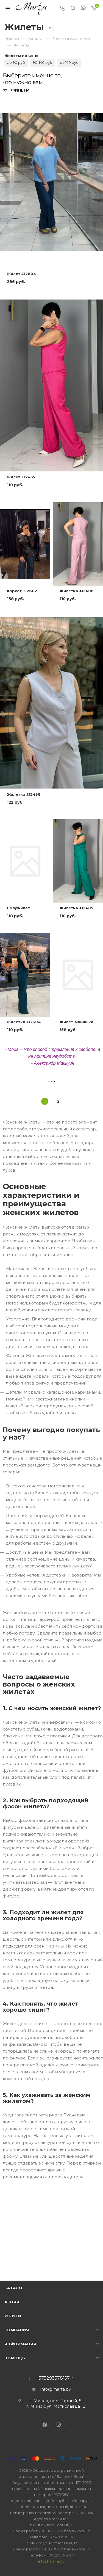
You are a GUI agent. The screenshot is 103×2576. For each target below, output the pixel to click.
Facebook (45, 2425)
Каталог (14, 2288)
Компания (16, 2330)
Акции (12, 2302)
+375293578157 (53, 2378)
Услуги (12, 2316)
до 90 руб (16, 62)
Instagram (59, 2425)
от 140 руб (69, 62)
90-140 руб (42, 62)
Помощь (14, 2358)
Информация (20, 2344)
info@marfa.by (55, 2389)
